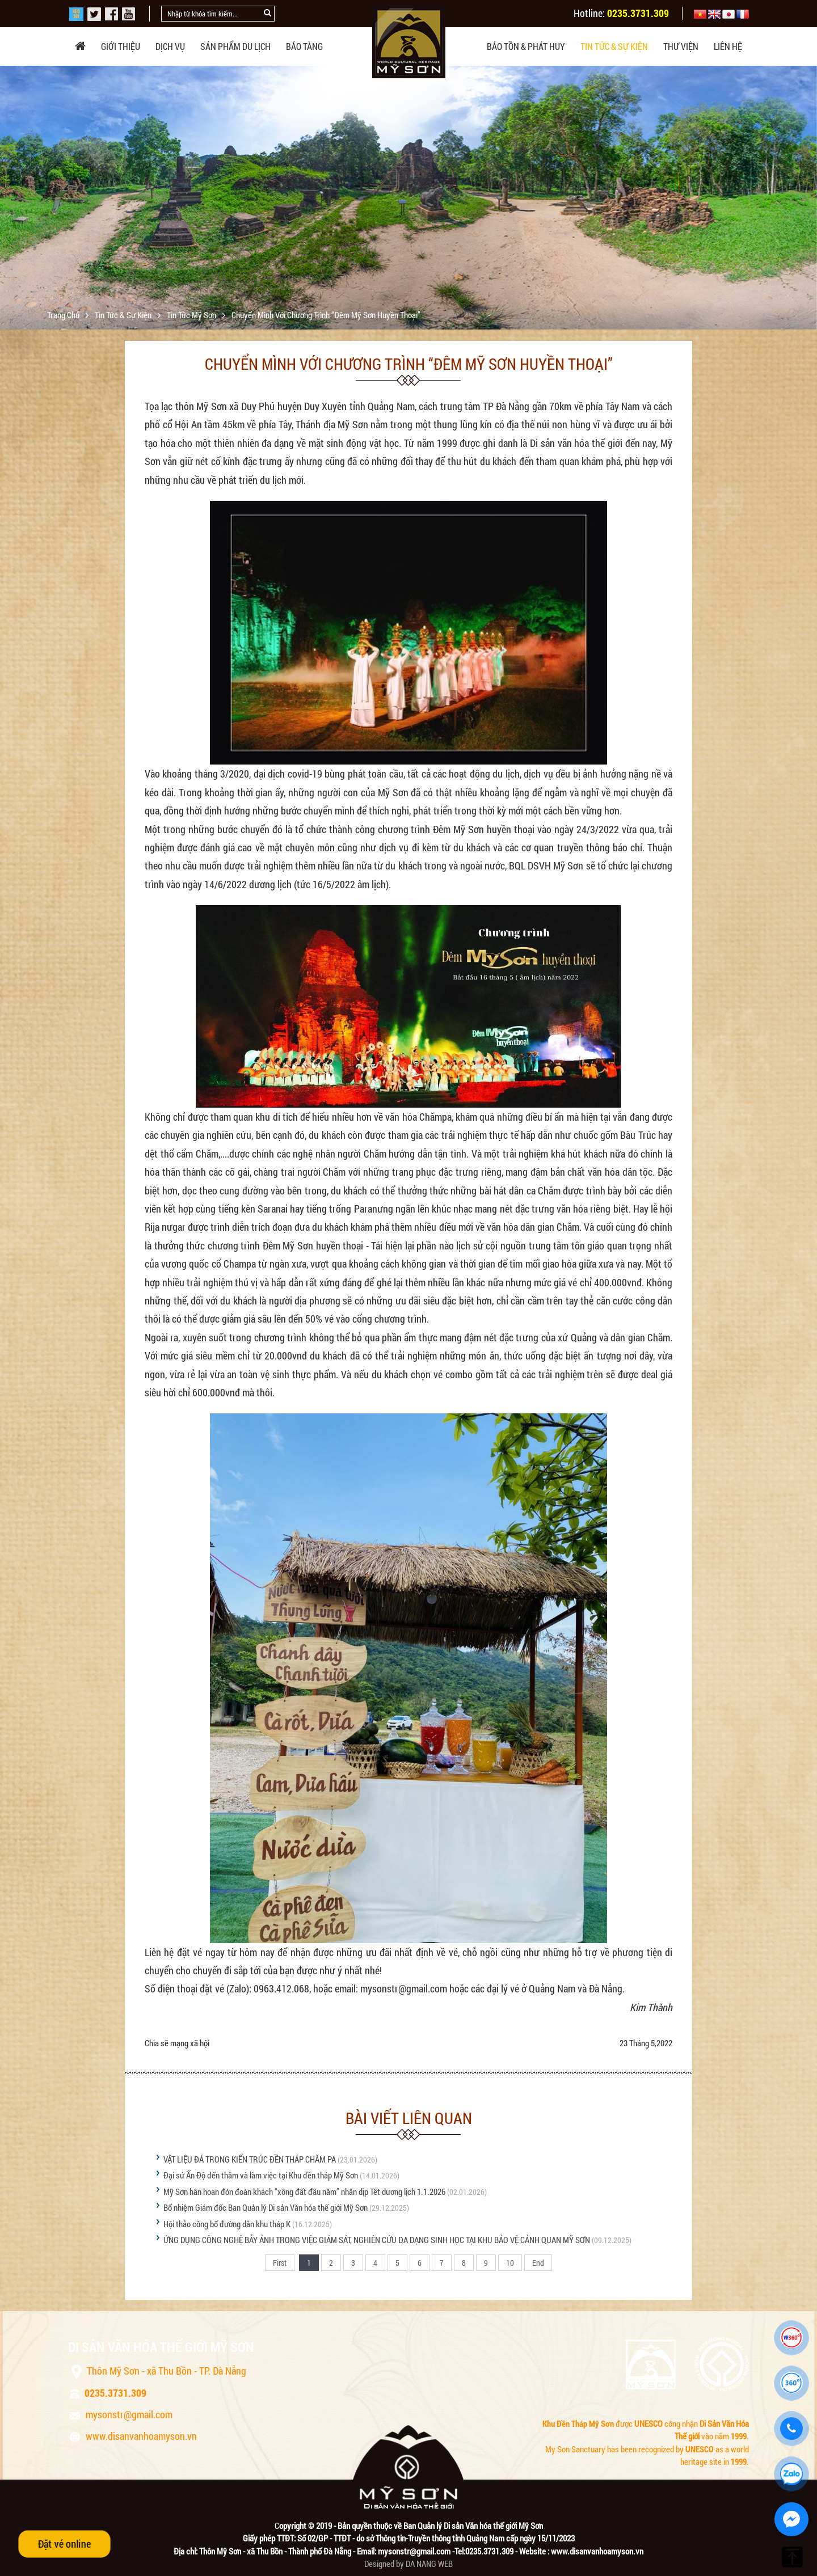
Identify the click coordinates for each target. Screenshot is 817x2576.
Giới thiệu (120, 46)
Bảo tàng (304, 46)
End (538, 2262)
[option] (408, 205)
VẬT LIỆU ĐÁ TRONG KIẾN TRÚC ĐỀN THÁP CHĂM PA (249, 2159)
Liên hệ (728, 46)
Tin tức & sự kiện (614, 46)
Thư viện (680, 46)
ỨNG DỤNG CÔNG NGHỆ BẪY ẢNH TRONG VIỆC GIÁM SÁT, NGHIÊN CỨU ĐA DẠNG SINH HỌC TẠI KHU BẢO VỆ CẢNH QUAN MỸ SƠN (376, 2239)
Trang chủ (64, 314)
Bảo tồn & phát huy (526, 46)
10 (510, 2262)
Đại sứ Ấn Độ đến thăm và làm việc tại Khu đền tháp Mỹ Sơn (260, 2175)
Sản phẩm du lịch (235, 46)
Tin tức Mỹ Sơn (192, 314)
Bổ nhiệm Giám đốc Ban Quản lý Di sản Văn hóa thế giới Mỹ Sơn (265, 2207)
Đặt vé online (64, 2543)
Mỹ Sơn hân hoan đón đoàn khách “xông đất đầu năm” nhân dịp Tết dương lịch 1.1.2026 (304, 2191)
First (280, 2262)
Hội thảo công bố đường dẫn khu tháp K (226, 2223)
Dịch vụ (170, 46)
